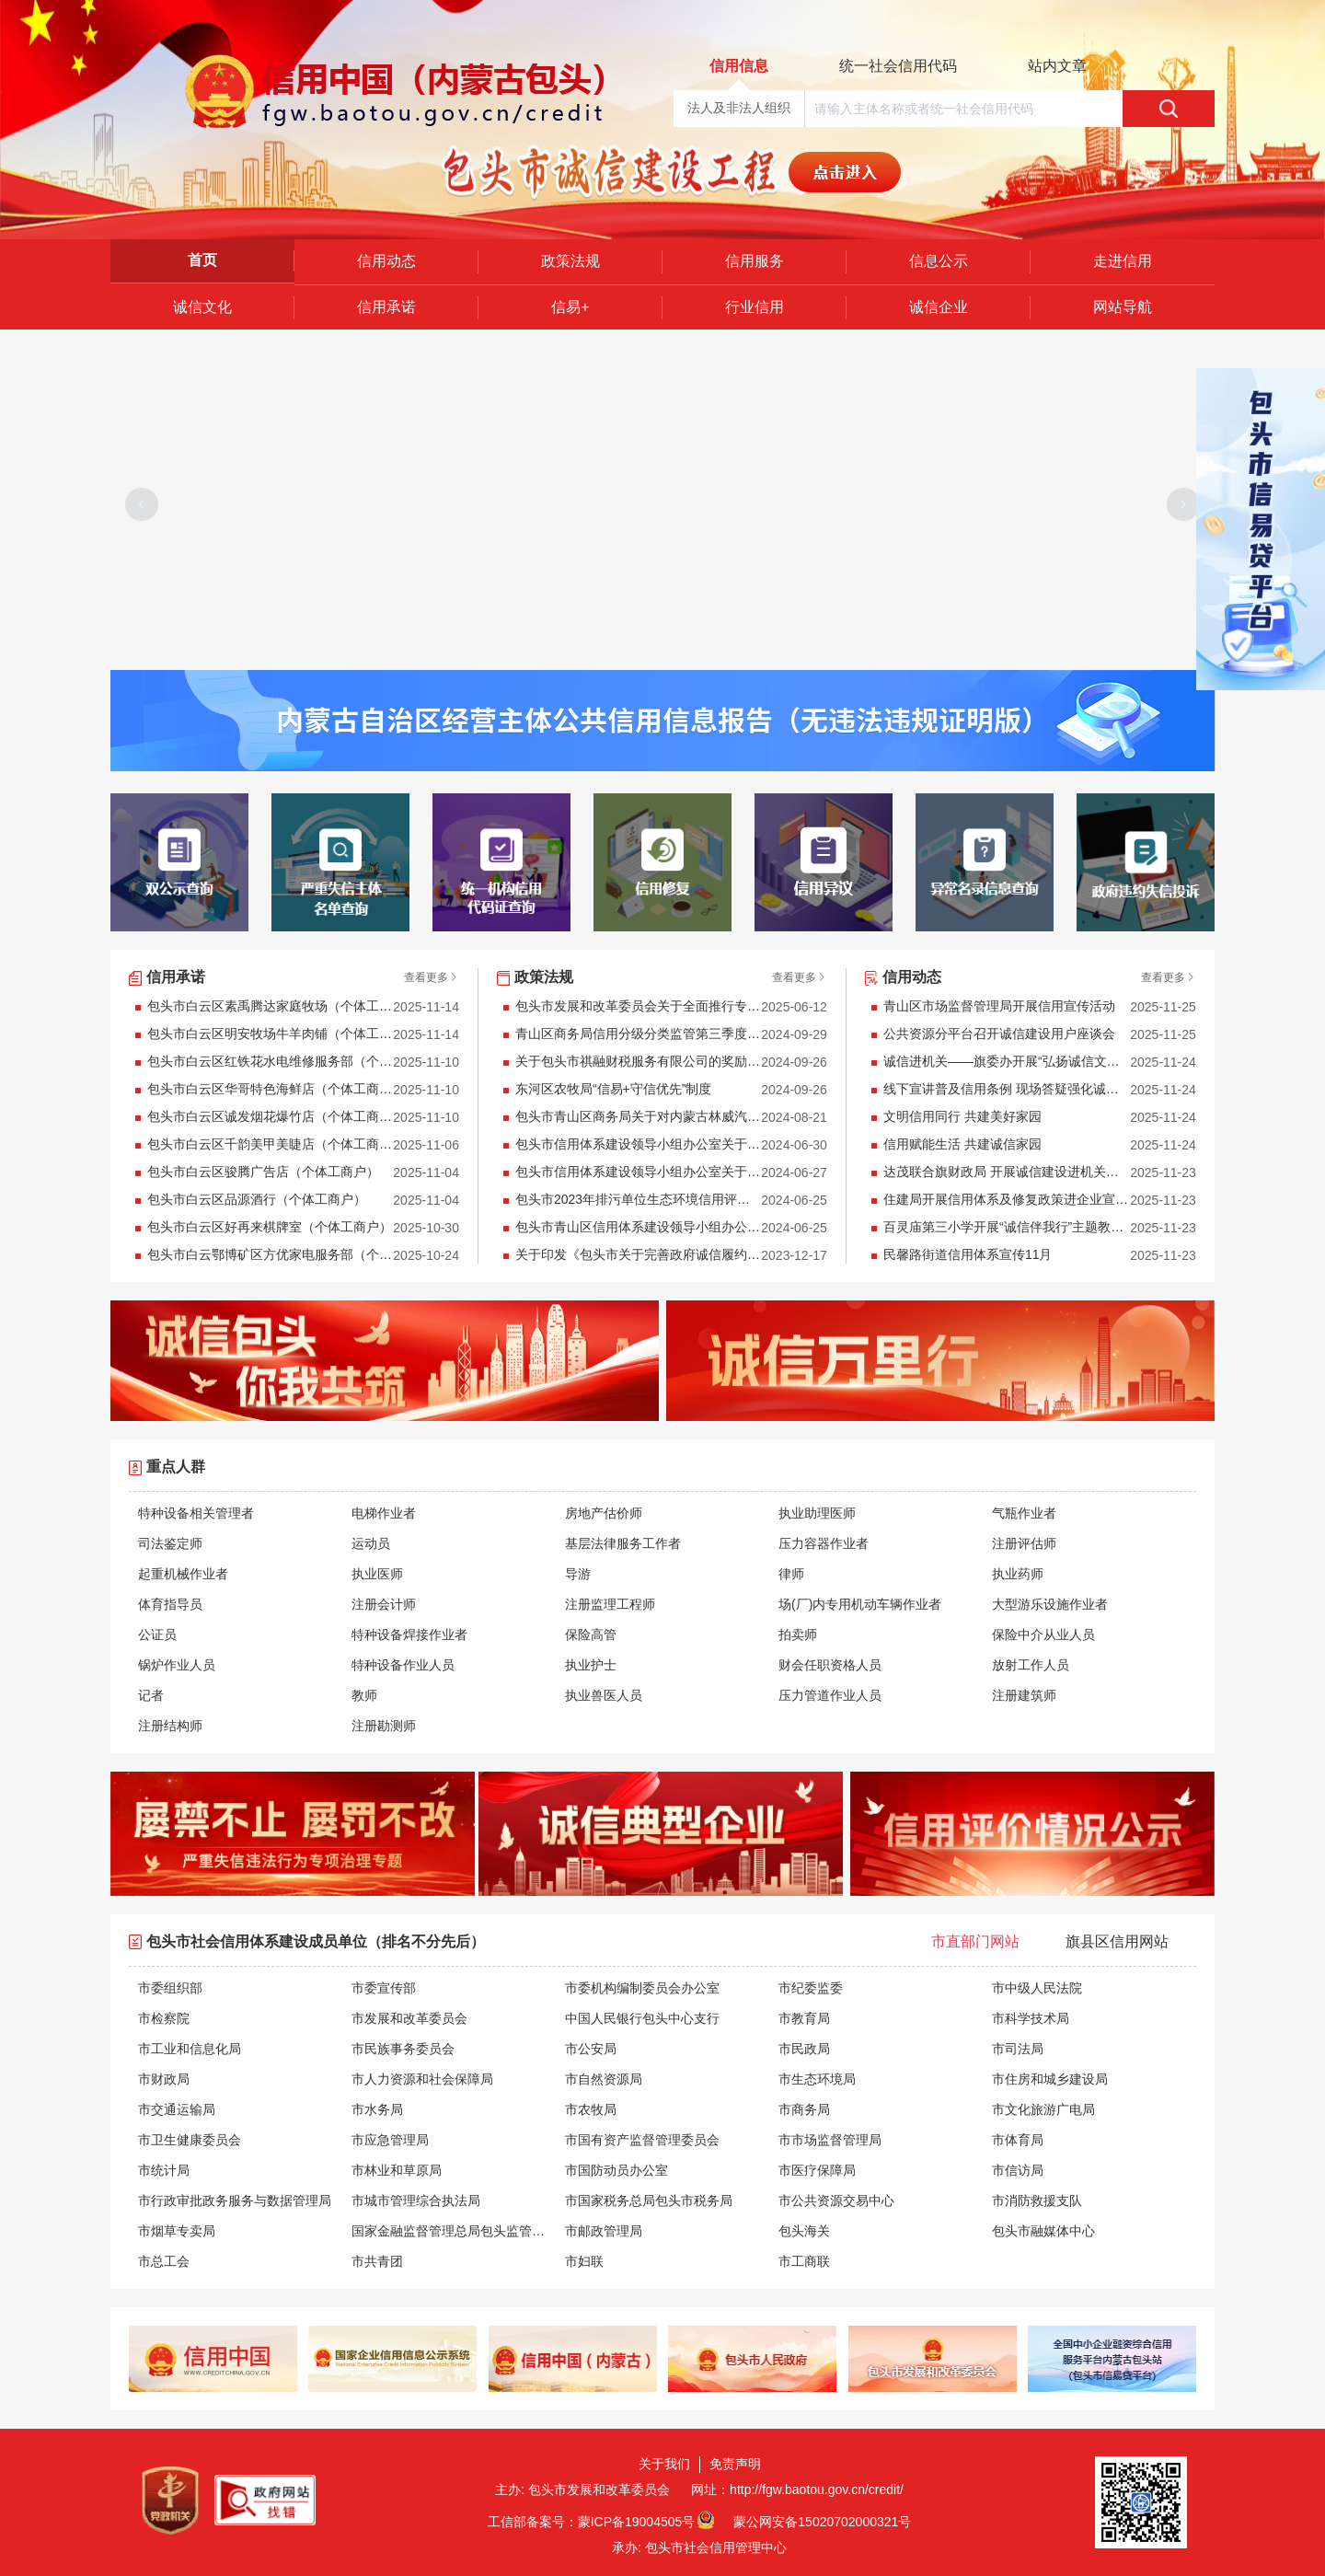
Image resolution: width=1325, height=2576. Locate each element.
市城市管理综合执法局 (415, 2200)
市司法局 (1017, 2048)
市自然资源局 (603, 2079)
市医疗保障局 (817, 2170)
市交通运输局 (176, 2109)
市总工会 (164, 2261)
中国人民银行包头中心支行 (642, 2018)
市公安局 (590, 2048)
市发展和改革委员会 (409, 2018)
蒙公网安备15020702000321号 (822, 2521)
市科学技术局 (1030, 2018)
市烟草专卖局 (176, 2231)
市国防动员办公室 (616, 2170)
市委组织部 (170, 1988)
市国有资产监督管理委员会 (642, 2139)
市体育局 (1017, 2139)
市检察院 (164, 2018)
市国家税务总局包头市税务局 (648, 2200)
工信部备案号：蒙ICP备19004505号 (592, 2521)
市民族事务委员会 (403, 2048)
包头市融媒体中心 (1043, 2231)
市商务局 (804, 2109)
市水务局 (377, 2109)
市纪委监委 (810, 1988)
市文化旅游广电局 (1043, 2109)
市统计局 (164, 2170)
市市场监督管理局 (829, 2139)
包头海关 (804, 2231)
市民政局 (804, 2048)
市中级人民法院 (1037, 1988)
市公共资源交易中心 (836, 2200)
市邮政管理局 (603, 2231)
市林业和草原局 (396, 2170)
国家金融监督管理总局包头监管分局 (453, 2231)
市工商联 (804, 2261)
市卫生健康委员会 (189, 2139)
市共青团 (377, 2261)
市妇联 (584, 2261)
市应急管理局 (390, 2139)
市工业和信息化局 (189, 2048)
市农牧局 (590, 2109)
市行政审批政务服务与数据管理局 (234, 2200)
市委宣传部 (383, 1988)
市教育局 (804, 2018)
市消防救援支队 (1037, 2200)
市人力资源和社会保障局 (422, 2079)
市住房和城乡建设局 (1050, 2079)
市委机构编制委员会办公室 (642, 1988)
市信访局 (1017, 2170)
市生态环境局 (817, 2079)
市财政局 (164, 2079)
